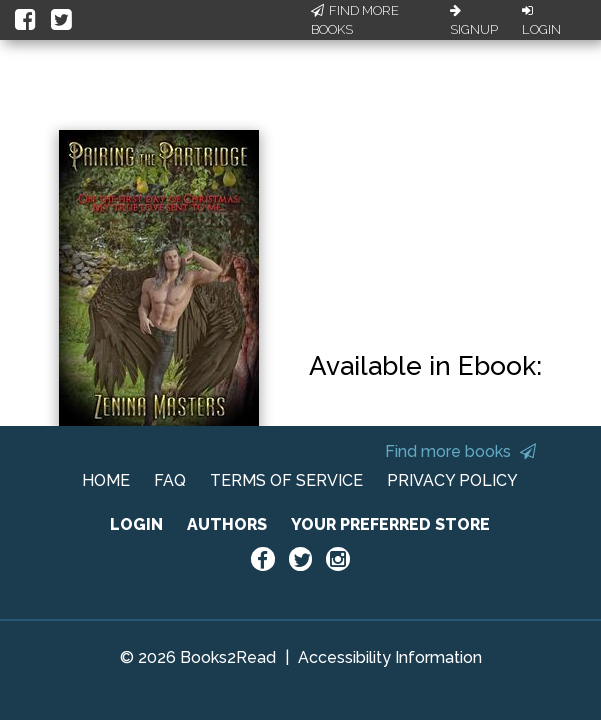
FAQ (170, 480)
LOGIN (136, 524)
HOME (106, 480)
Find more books (460, 451)
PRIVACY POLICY (452, 480)
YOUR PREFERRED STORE (390, 524)
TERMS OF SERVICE (286, 480)
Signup (474, 21)
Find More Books (355, 20)
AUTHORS (227, 524)
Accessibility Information (390, 657)
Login (541, 21)
